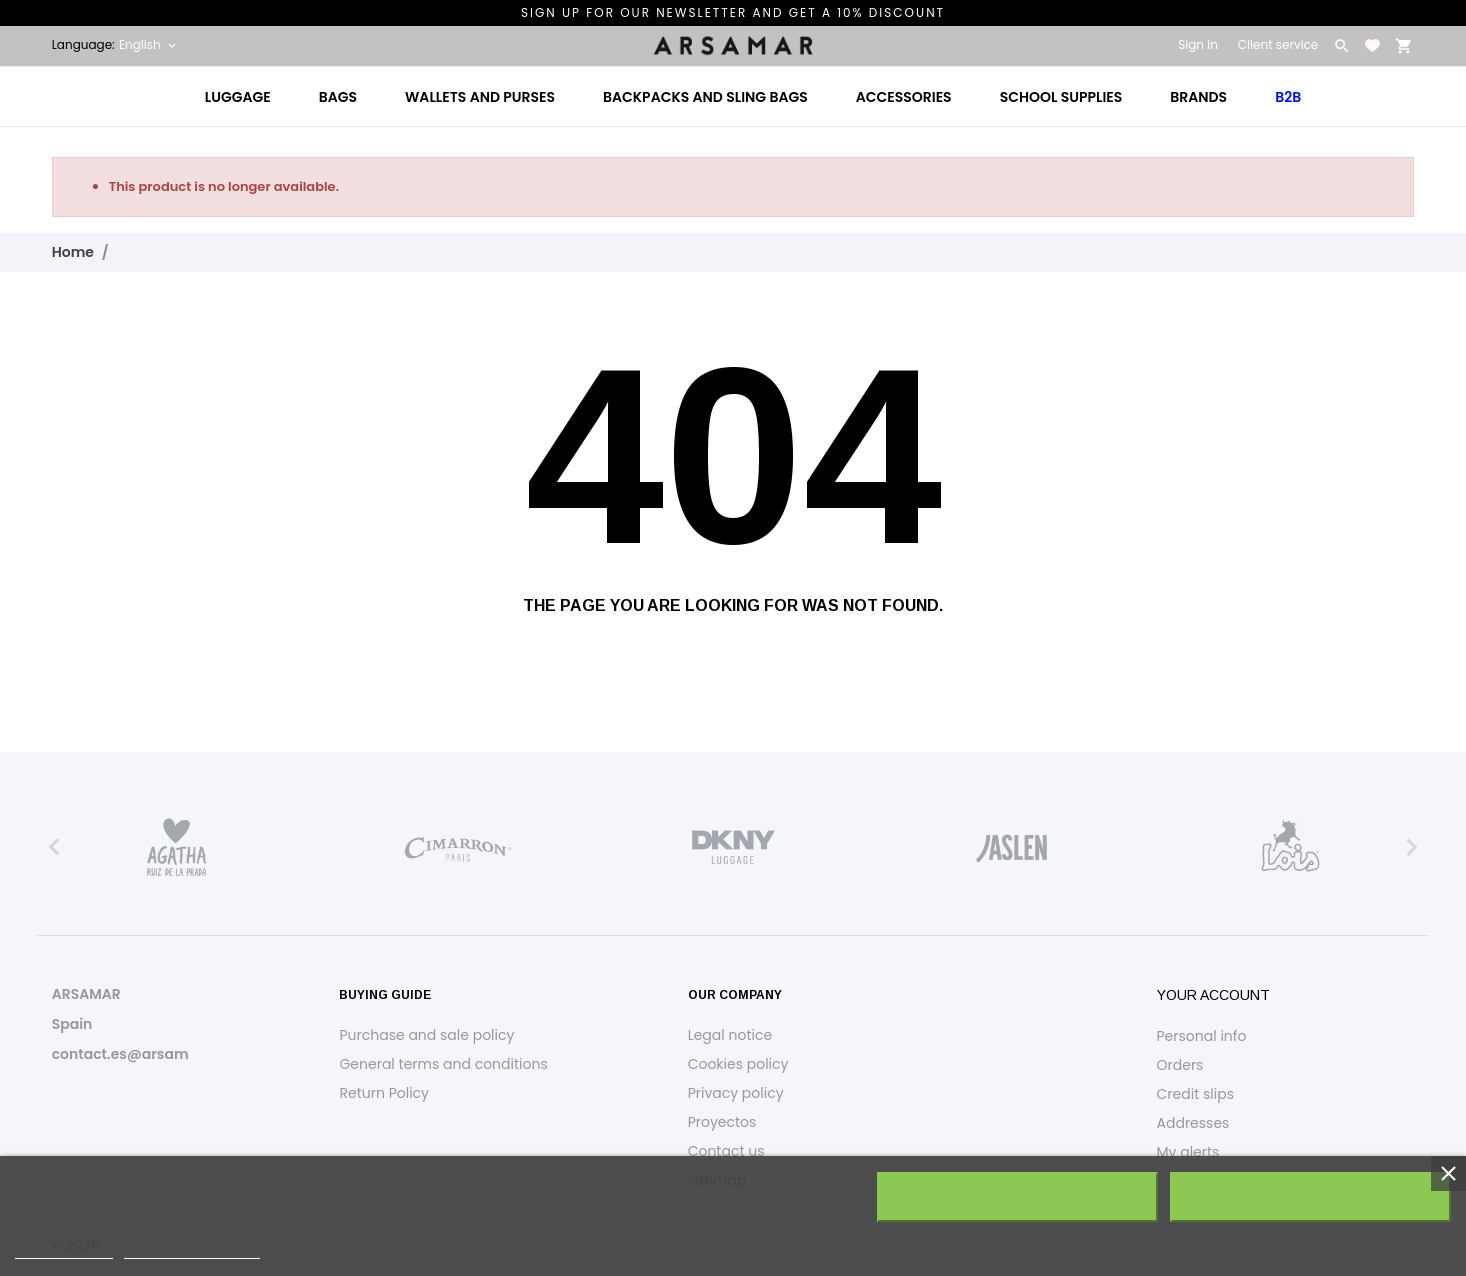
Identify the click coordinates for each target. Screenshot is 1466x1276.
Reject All (1017, 1197)
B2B (1288, 97)
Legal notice (730, 1035)
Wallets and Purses (480, 97)
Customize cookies (192, 1249)
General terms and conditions (443, 1064)
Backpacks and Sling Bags (705, 97)
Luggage (238, 97)
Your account (1213, 995)
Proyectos (722, 1122)
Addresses (1193, 1123)
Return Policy (384, 1093)
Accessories (904, 97)
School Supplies (1061, 97)
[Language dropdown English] (149, 45)
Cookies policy (738, 1064)
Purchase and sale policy (426, 1035)
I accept (1310, 1197)
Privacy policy (736, 1093)
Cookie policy (64, 1249)
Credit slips (1195, 1094)
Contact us (726, 1151)
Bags (338, 97)
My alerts (1188, 1152)
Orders (1180, 1065)
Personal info (1202, 1036)
